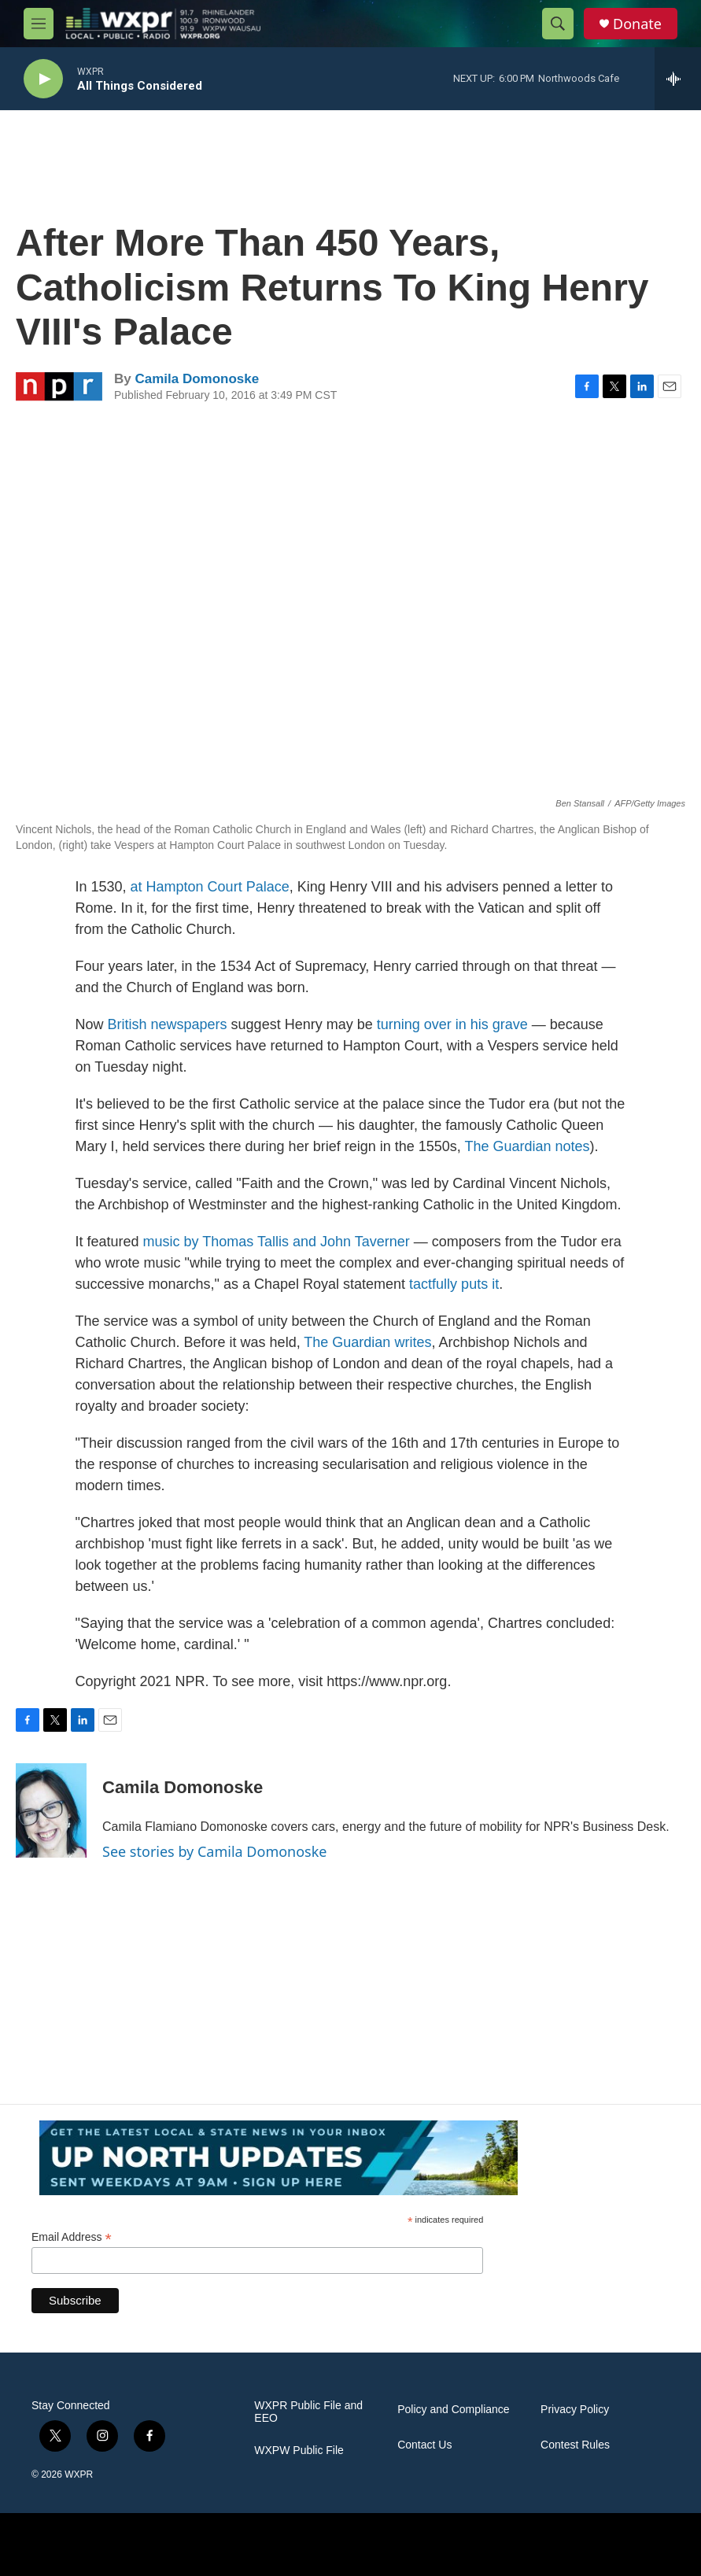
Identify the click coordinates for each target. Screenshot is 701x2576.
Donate (637, 24)
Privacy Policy (575, 2409)
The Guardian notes (526, 1146)
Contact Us (424, 2445)
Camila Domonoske (197, 378)
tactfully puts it (454, 1284)
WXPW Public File (299, 2450)
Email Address (71, 2237)
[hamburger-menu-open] (38, 23)
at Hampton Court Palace (210, 887)
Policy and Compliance (453, 2409)
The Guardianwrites (367, 1342)
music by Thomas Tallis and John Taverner (276, 1241)
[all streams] (678, 78)
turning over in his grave (452, 1024)
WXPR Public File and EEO (308, 2412)
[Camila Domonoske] (51, 1810)
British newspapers (167, 1024)
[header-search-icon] (558, 23)
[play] (43, 79)
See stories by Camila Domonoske (214, 1851)
